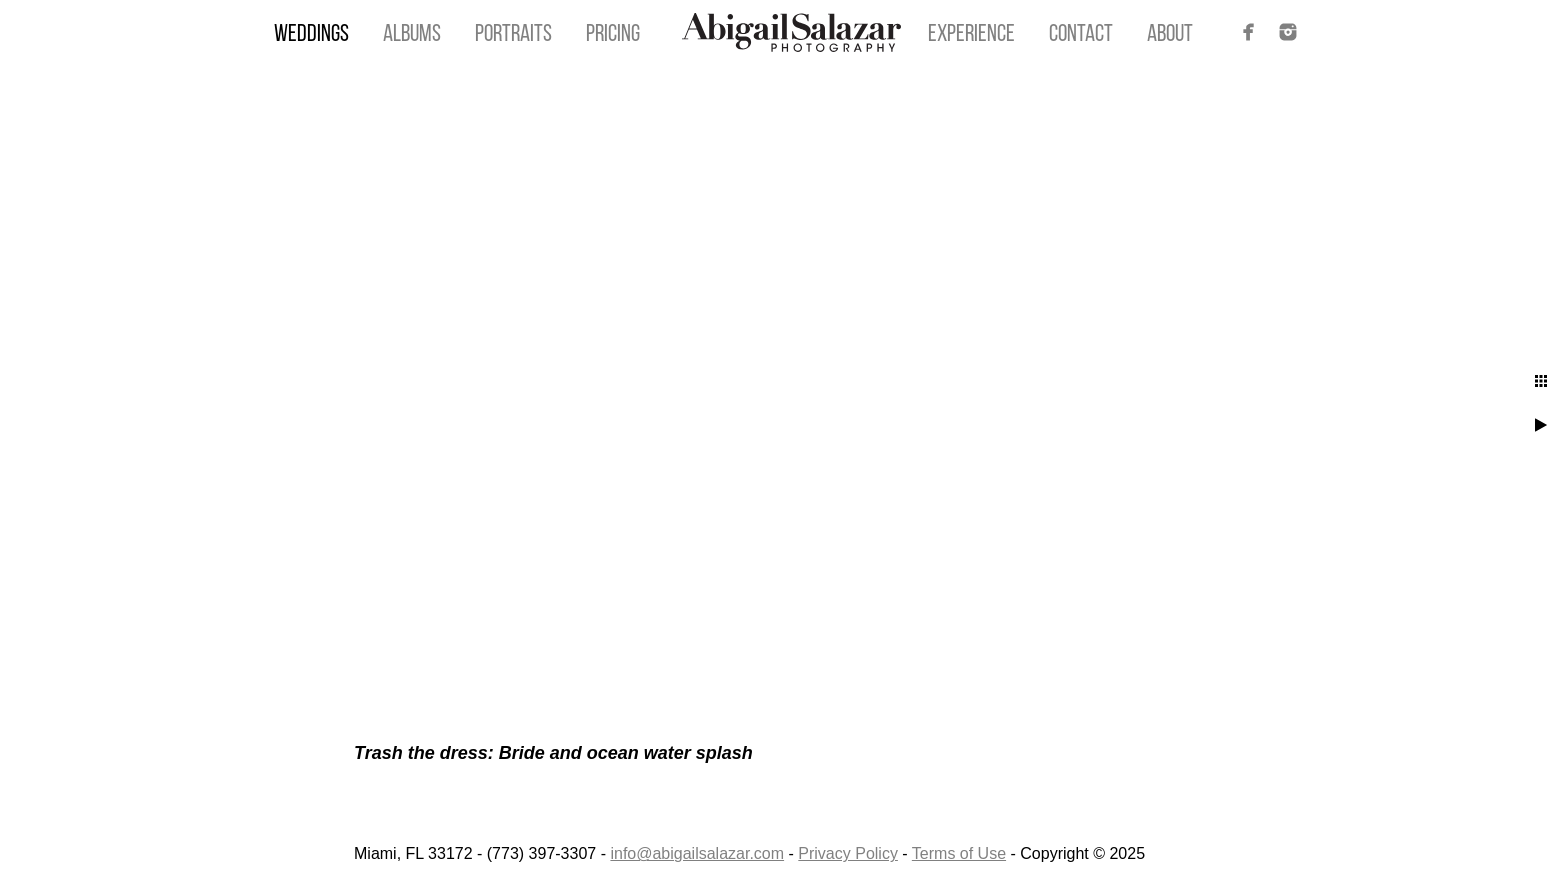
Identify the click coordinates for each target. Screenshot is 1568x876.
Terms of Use (959, 853)
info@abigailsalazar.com (697, 853)
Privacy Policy (848, 853)
